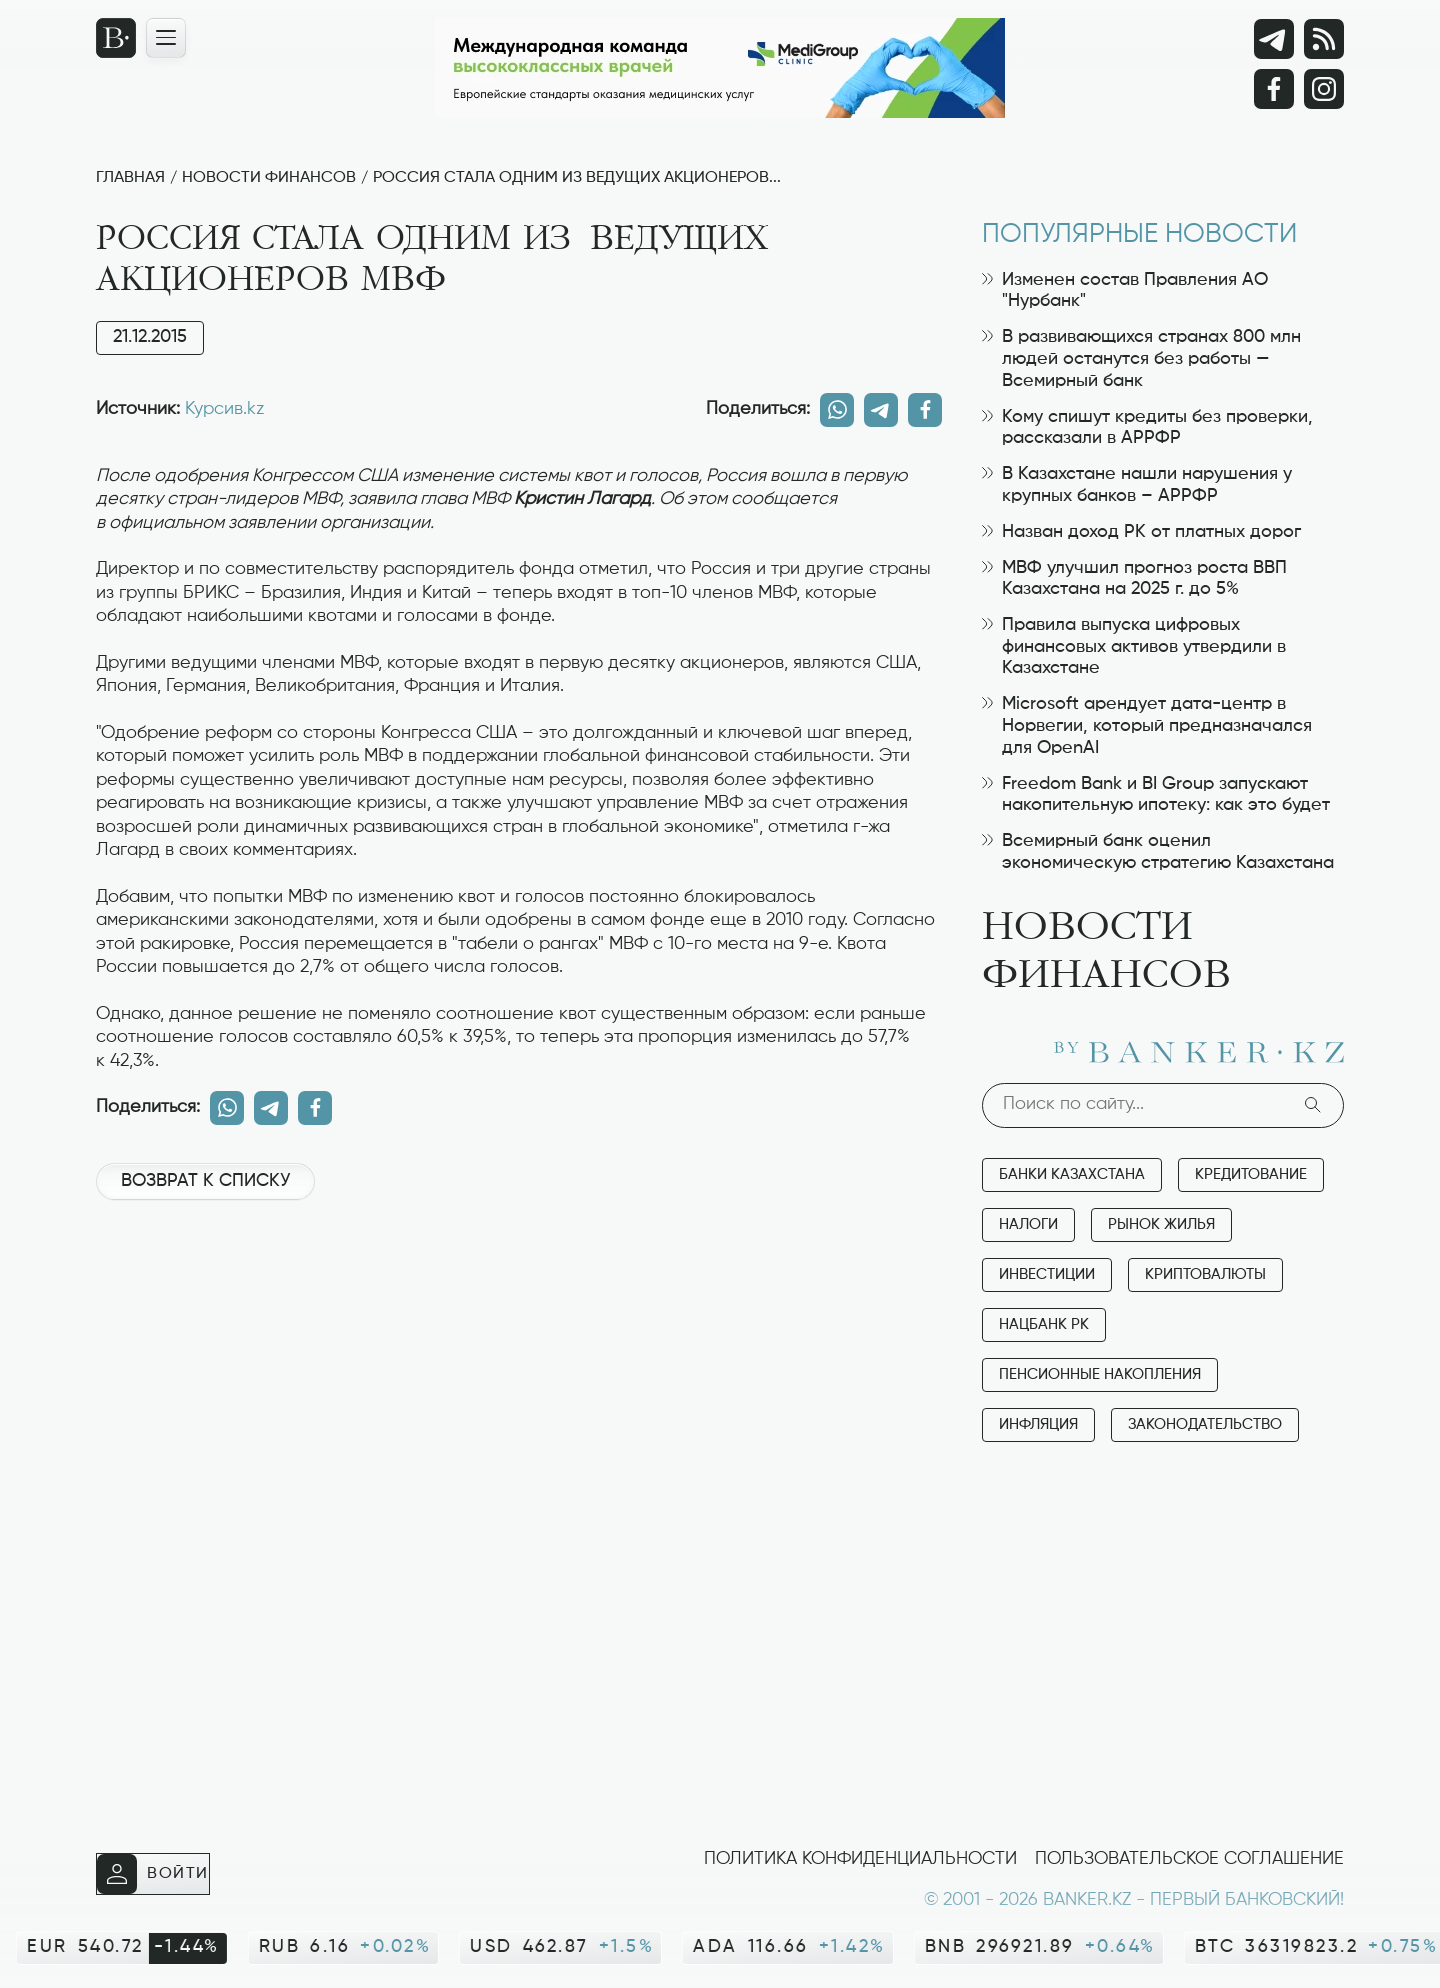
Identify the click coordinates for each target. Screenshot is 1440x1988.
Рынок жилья (1161, 1224)
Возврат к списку (205, 1181)
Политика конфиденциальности (860, 1859)
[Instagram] (1324, 89)
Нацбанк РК (1044, 1324)
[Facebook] (1274, 89)
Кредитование (1251, 1174)
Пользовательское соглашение (1189, 1859)
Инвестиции (1047, 1274)
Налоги (1028, 1224)
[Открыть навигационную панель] (166, 38)
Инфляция (1038, 1424)
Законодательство (1205, 1424)
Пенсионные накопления (1100, 1374)
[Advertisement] (519, 1283)
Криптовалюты (1205, 1274)
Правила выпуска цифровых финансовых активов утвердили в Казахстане (1134, 646)
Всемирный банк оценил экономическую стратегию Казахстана (1158, 852)
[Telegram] (1274, 39)
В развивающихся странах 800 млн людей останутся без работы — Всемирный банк (1141, 358)
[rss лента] (1324, 39)
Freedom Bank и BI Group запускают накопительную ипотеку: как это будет (1156, 795)
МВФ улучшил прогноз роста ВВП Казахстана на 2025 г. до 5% (1134, 579)
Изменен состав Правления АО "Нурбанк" (1125, 291)
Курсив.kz (224, 409)
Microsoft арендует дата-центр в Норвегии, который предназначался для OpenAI (1147, 725)
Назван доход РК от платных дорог (1141, 532)
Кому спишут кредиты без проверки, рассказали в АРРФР (1147, 428)
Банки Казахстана (1072, 1174)
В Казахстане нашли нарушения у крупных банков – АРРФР (1137, 485)
